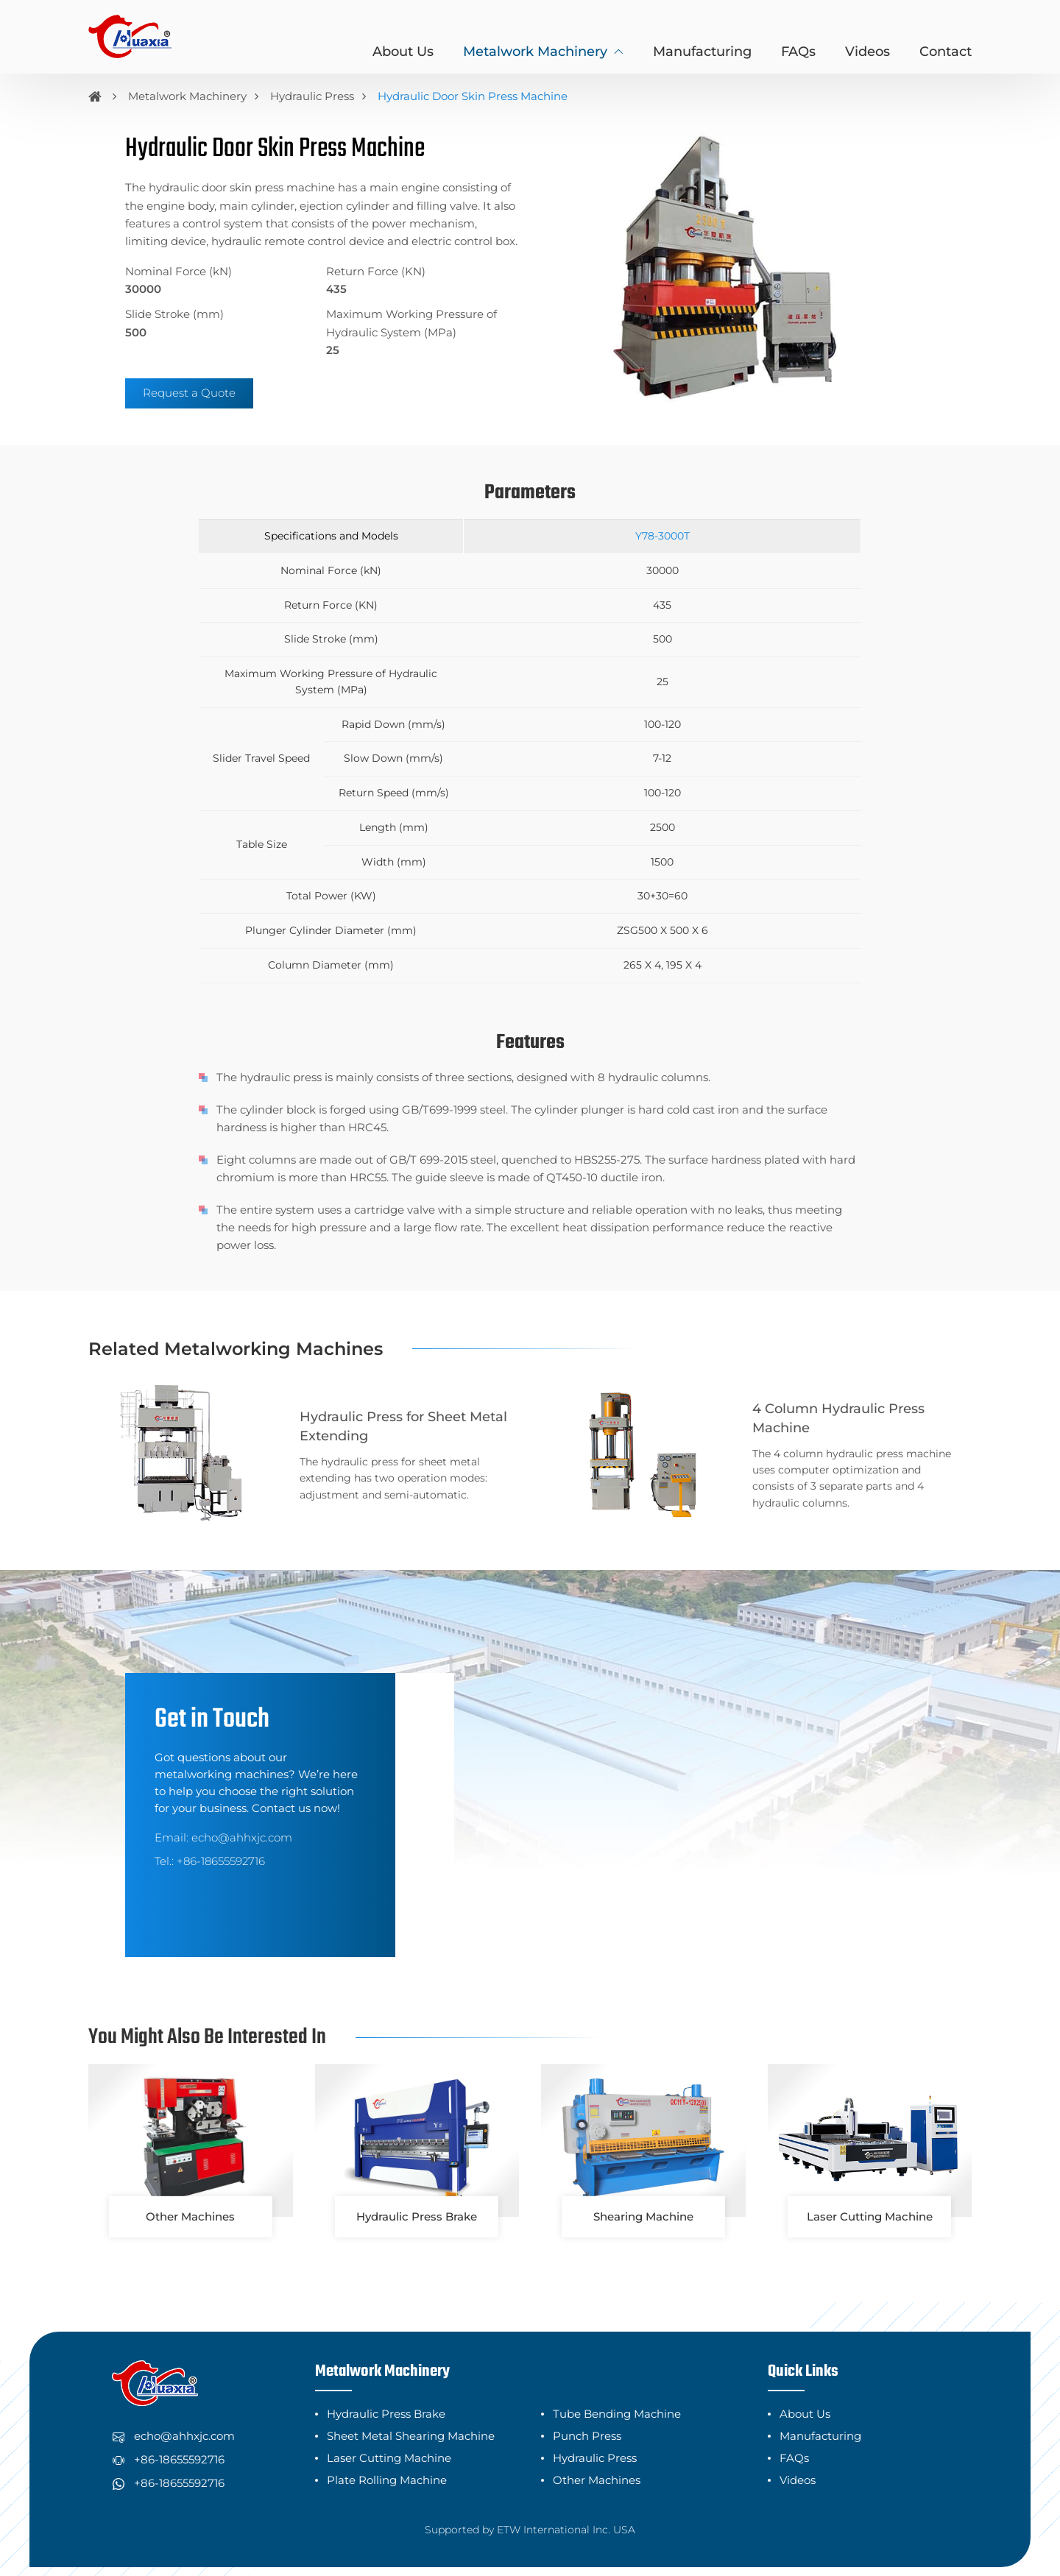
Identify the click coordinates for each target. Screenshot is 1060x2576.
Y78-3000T (662, 536)
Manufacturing (702, 51)
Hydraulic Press (312, 96)
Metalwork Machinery (187, 96)
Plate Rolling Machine (387, 2459)
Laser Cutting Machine (389, 2437)
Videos (867, 51)
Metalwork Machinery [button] (535, 51)
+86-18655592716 (221, 1840)
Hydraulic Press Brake (386, 2393)
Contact (945, 51)
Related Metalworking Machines (235, 1348)
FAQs (798, 51)
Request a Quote (189, 393)
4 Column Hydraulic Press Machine (830, 1417)
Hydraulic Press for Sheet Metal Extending (365, 1416)
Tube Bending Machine (617, 2393)
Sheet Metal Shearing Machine (411, 2415)
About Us (403, 51)
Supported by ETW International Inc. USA (530, 2509)
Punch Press (587, 2415)
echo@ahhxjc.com (241, 1816)
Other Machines (596, 2459)
